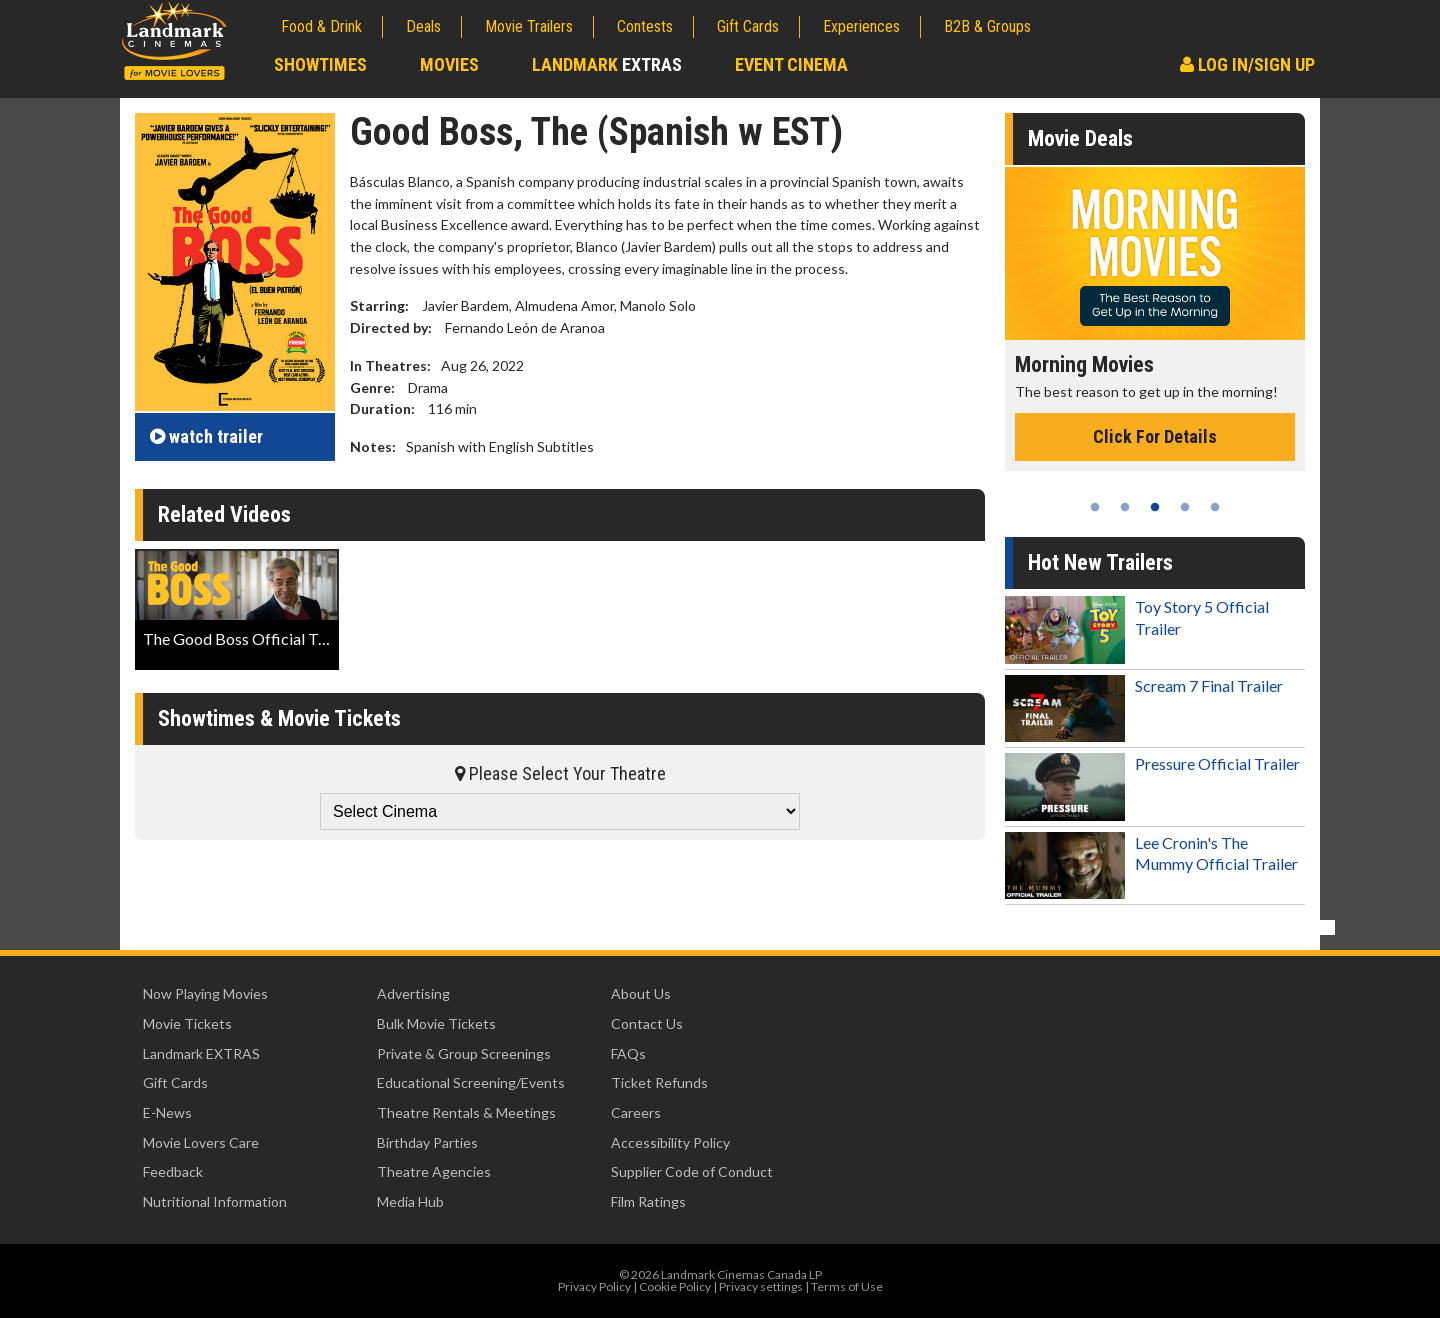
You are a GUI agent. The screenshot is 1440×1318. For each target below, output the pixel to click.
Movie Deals (1080, 138)
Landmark (607, 64)
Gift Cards (748, 26)
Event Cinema (791, 64)
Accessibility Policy (670, 1142)
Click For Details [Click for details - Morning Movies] (1155, 436)
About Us (641, 993)
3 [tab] (1155, 507)
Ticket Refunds (659, 1082)
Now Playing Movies (205, 993)
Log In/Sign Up (1247, 64)
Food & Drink (321, 26)
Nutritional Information (215, 1201)
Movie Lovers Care (201, 1142)
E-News (167, 1112)
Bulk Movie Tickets (436, 1023)
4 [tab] (1185, 507)
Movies (449, 64)
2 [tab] (1125, 507)
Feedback (173, 1171)
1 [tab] (1095, 507)
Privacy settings (761, 1286)
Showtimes (320, 64)
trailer (206, 436)
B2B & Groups (987, 26)
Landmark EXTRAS (201, 1053)
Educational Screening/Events (471, 1082)
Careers (636, 1112)
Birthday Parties (427, 1142)
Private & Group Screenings (464, 1053)
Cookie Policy (675, 1286)
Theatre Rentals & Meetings (466, 1112)
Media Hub (410, 1201)
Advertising (413, 993)
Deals (423, 26)
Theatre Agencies (434, 1171)
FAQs (628, 1053)
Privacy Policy (594, 1286)
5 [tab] (1215, 507)
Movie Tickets (187, 1023)
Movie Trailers (529, 26)
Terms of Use (847, 1286)
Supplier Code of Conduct (692, 1171)
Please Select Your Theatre (560, 773)
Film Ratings (648, 1201)
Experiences (861, 26)
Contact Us (647, 1023)
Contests (645, 26)
